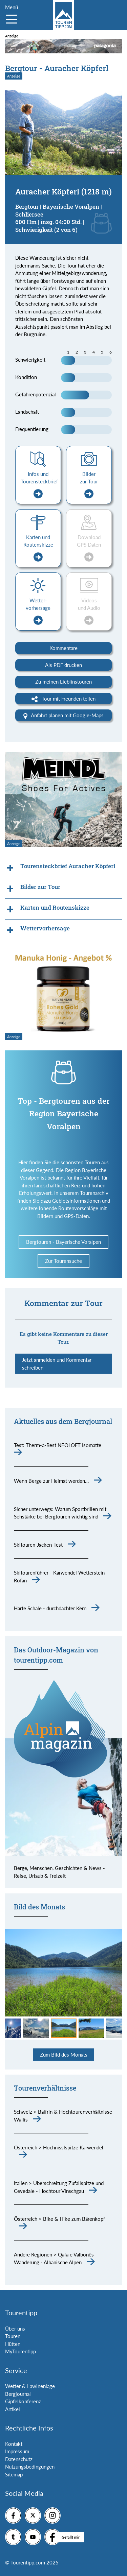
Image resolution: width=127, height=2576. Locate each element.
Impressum (17, 2451)
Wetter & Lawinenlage (30, 2386)
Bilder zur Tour (89, 485)
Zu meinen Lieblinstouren (63, 682)
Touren (12, 2336)
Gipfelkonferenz (23, 2401)
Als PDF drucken (63, 665)
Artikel (12, 2409)
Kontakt (13, 2444)
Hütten (12, 2344)
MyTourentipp (20, 2351)
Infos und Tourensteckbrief (39, 485)
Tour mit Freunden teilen (63, 698)
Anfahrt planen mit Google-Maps (63, 715)
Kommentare (63, 648)
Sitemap (14, 2474)
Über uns (15, 2328)
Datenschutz (19, 2459)
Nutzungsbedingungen (30, 2466)
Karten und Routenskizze (38, 548)
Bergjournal (18, 2394)
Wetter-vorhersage (38, 611)
